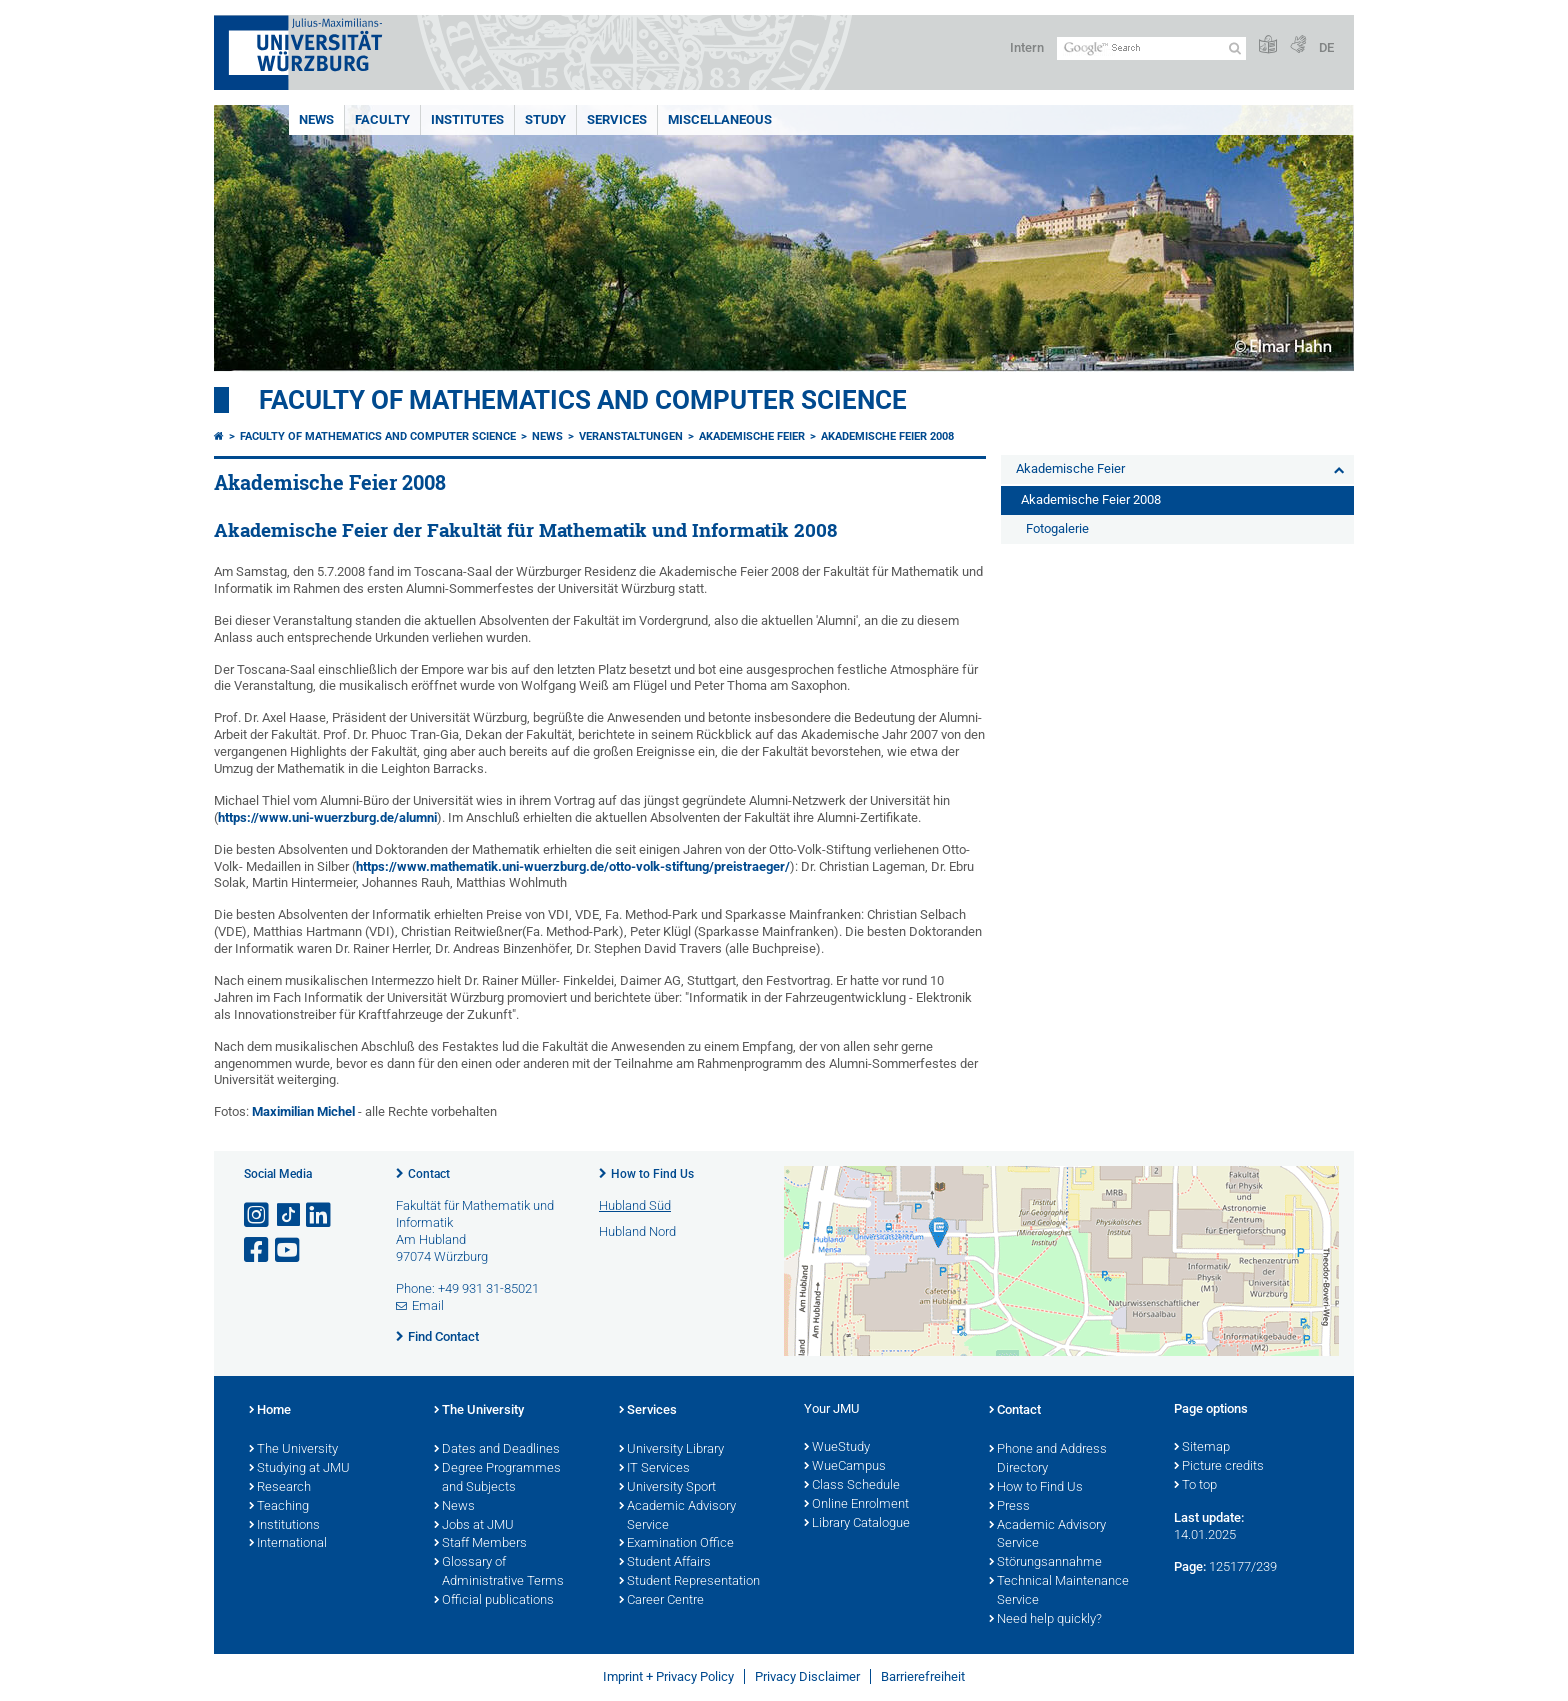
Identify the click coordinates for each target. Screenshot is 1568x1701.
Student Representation (689, 1582)
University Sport (667, 1488)
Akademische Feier (752, 436)
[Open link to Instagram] (258, 1215)
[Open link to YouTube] (289, 1250)
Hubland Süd (635, 1205)
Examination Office (676, 1544)
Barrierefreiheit (923, 1676)
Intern (1027, 47)
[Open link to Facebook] (258, 1250)
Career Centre (661, 1601)
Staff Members (480, 1544)
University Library (671, 1450)
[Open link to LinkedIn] (320, 1215)
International (288, 1544)
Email (428, 1305)
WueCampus (845, 1467)
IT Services (654, 1469)
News (316, 119)
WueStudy (837, 1448)
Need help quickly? (1045, 1620)
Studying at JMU (299, 1469)
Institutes (467, 119)
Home (270, 1411)
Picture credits (1219, 1467)
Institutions (284, 1526)
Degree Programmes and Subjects (497, 1478)
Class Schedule (852, 1486)
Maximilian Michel (303, 1111)
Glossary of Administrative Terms (499, 1572)
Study (545, 119)
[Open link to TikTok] (289, 1215)
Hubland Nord (637, 1231)
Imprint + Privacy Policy (668, 1676)
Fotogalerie (1057, 528)
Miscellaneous (720, 119)
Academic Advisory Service (677, 1516)
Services (617, 119)
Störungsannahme (1045, 1563)
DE (1326, 47)
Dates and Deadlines (497, 1450)
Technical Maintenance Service (1059, 1591)
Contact (429, 1174)
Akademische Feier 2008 (887, 436)
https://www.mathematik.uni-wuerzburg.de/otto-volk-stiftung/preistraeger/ (573, 866)
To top (1195, 1486)
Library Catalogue (857, 1524)
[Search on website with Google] (1151, 48)
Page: (1190, 1566)
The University (293, 1450)
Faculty (382, 119)
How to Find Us (652, 1174)
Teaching (279, 1507)
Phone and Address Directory (1048, 1459)
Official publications (494, 1601)
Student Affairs (665, 1563)
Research (280, 1488)
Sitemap (1202, 1448)
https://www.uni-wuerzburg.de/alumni (327, 817)
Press (1009, 1507)
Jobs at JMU (474, 1526)
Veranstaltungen (631, 436)
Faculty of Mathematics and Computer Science (583, 400)
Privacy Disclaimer (807, 1676)
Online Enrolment (856, 1505)
